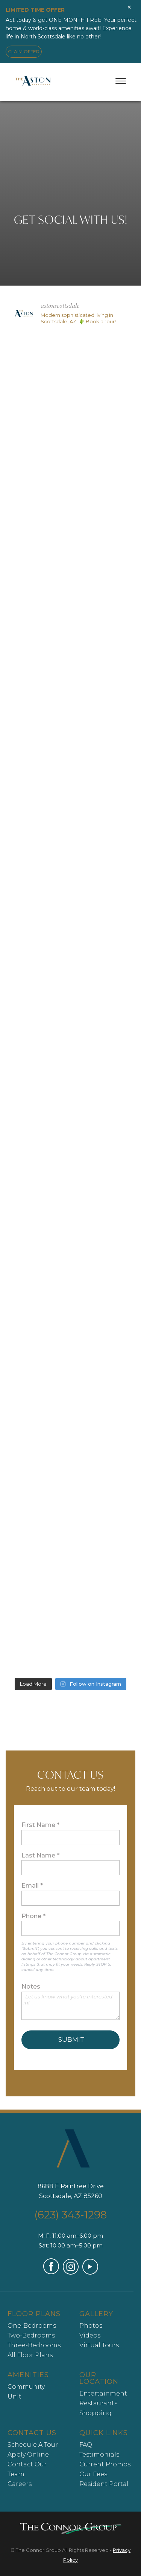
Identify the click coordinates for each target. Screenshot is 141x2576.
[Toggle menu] (120, 81)
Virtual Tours (99, 2345)
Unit (14, 2396)
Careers (20, 2483)
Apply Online (28, 2454)
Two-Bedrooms (31, 2335)
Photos (90, 2325)
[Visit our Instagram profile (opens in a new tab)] (71, 2272)
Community (26, 2386)
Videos (89, 2335)
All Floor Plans (30, 2355)
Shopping (95, 2413)
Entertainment (103, 2393)
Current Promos (104, 2464)
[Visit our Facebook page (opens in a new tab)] (51, 2272)
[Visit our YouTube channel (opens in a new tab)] (90, 2272)
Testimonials (99, 2454)
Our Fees (93, 2474)
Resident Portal (104, 2483)
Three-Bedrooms (34, 2345)
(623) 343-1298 (70, 2214)
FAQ (85, 2444)
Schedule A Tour (33, 2444)
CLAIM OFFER (23, 51)
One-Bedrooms (32, 2325)
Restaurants (98, 2403)
